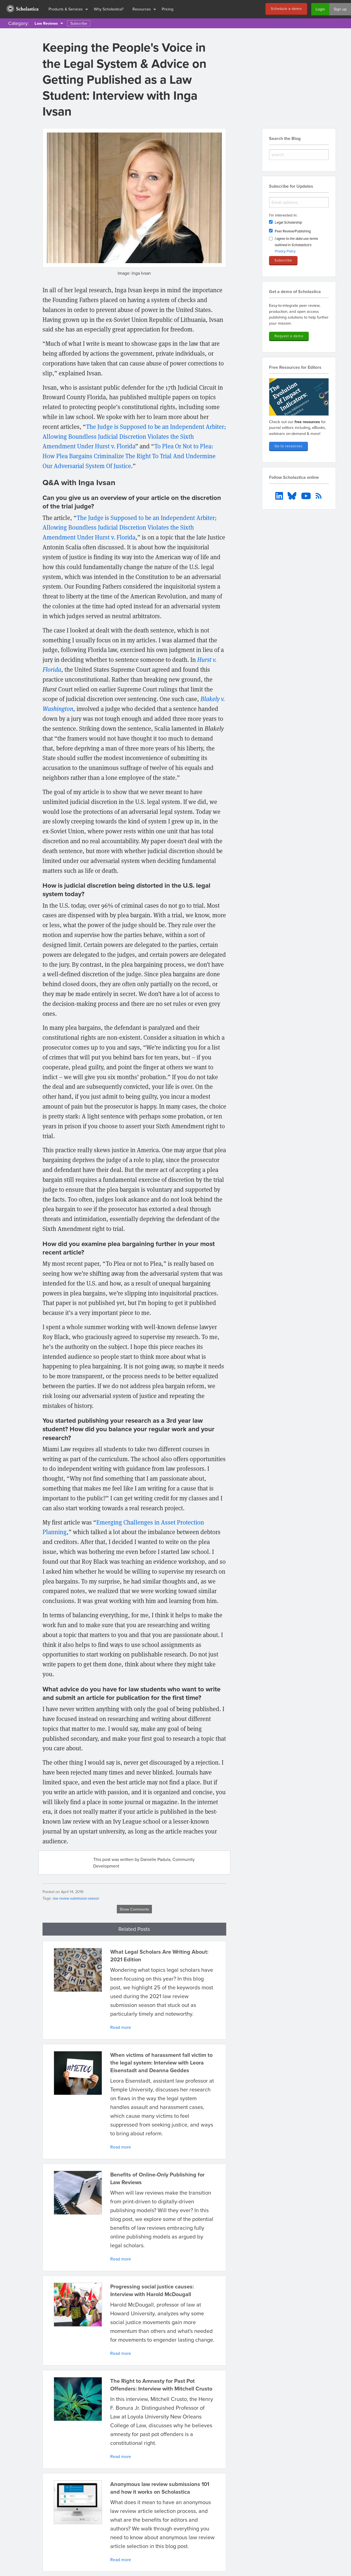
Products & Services (66, 9)
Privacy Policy (285, 251)
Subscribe (78, 23)
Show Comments (134, 1909)
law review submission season (76, 1898)
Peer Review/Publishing (293, 231)
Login (320, 9)
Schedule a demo (286, 8)
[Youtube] (306, 495)
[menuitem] (22, 9)
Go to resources (288, 445)
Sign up (340, 9)
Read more (120, 2027)
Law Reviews (46, 23)
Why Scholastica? (109, 9)
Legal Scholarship (288, 222)
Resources (141, 9)
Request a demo (288, 335)
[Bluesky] (292, 495)
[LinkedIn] (280, 495)
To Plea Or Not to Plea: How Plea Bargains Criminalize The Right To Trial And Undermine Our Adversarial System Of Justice (129, 456)
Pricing (167, 9)
